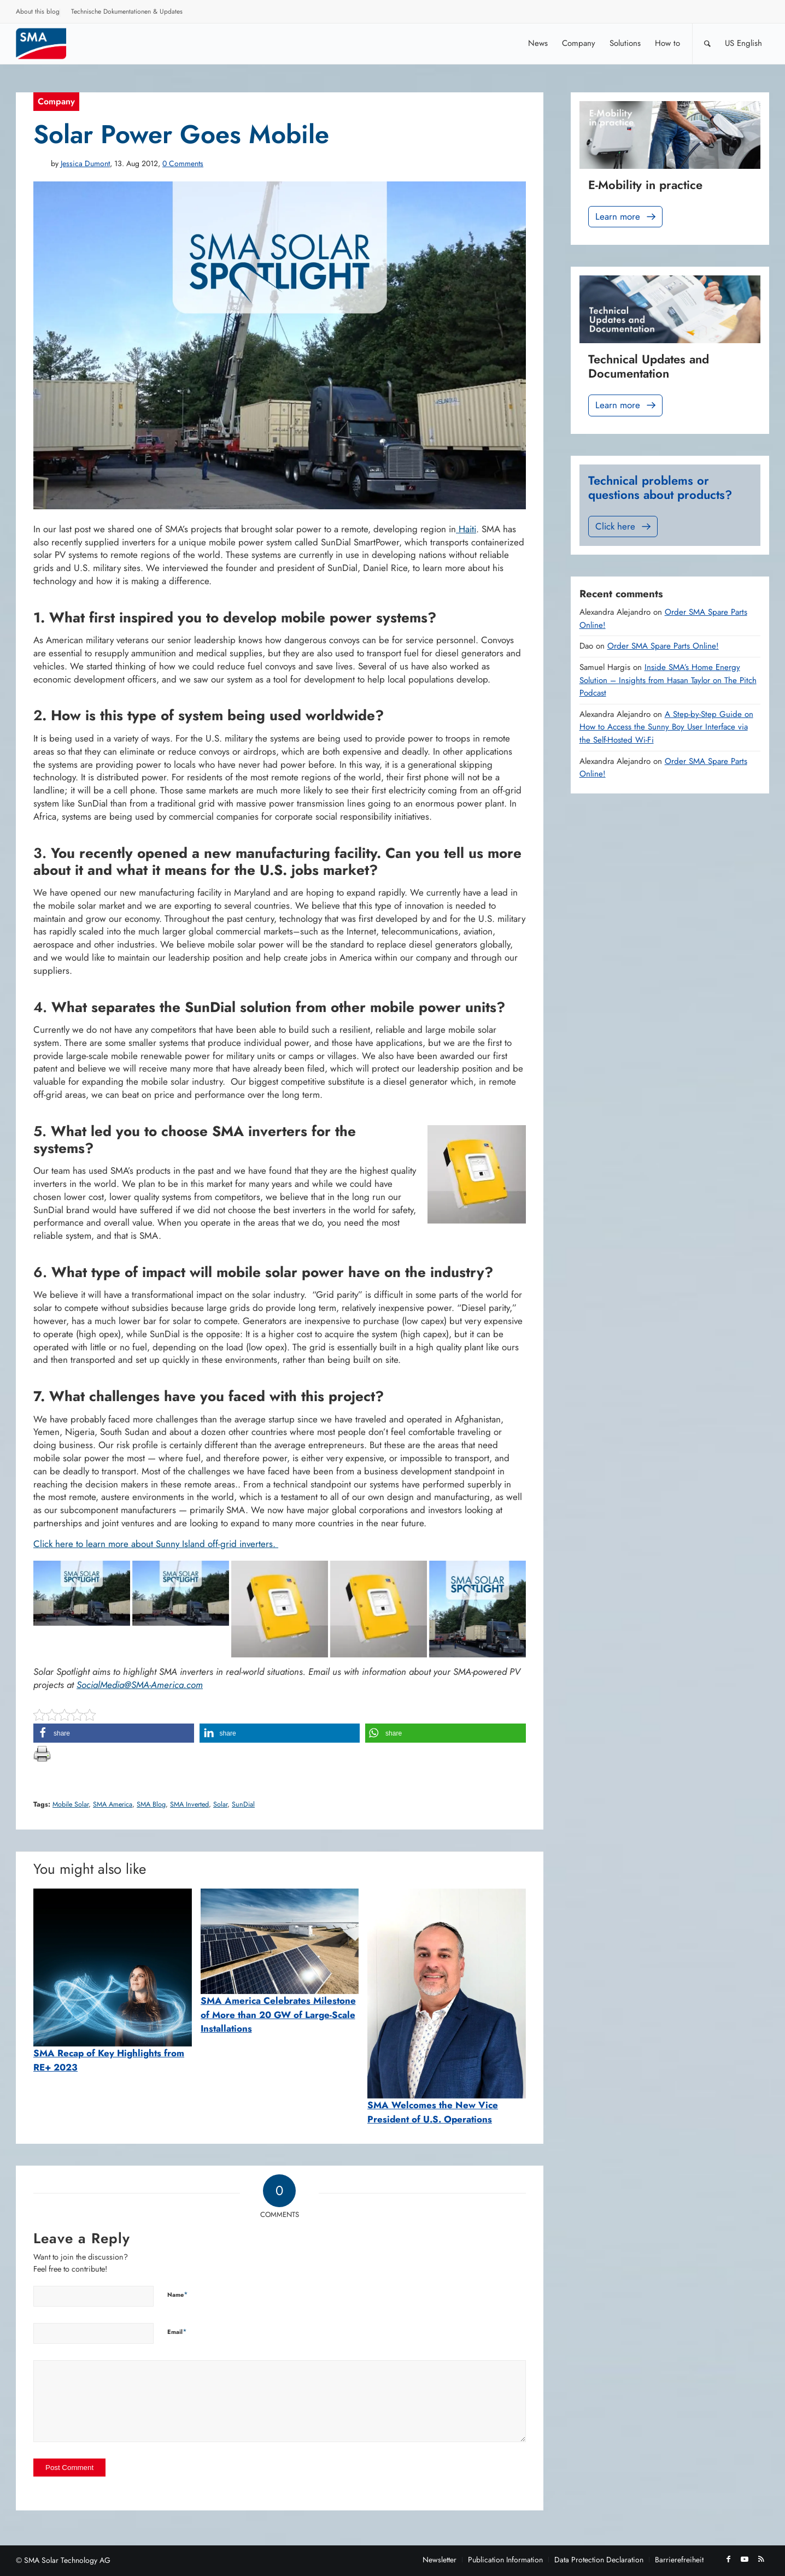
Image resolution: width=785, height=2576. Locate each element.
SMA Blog (151, 1804)
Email (177, 2331)
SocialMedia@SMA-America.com (140, 1684)
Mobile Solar (70, 1804)
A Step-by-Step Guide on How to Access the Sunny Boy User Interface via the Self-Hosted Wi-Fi (666, 727)
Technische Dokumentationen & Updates (127, 11)
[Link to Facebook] (728, 2559)
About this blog (38, 11)
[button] (113, 1733)
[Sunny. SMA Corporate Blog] (48, 43)
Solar (220, 1804)
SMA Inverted (189, 1804)
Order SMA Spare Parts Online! (663, 646)
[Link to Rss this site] (761, 2559)
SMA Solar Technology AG (67, 2560)
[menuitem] (38, 13)
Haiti (466, 529)
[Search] (707, 43)
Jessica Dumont (85, 163)
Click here (624, 526)
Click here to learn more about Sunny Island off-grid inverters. (155, 1543)
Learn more (626, 217)
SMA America (112, 1804)
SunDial (243, 1804)
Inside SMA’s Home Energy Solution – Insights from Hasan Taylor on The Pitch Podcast (668, 680)
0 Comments (182, 163)
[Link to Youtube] (744, 2559)
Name (177, 2294)
